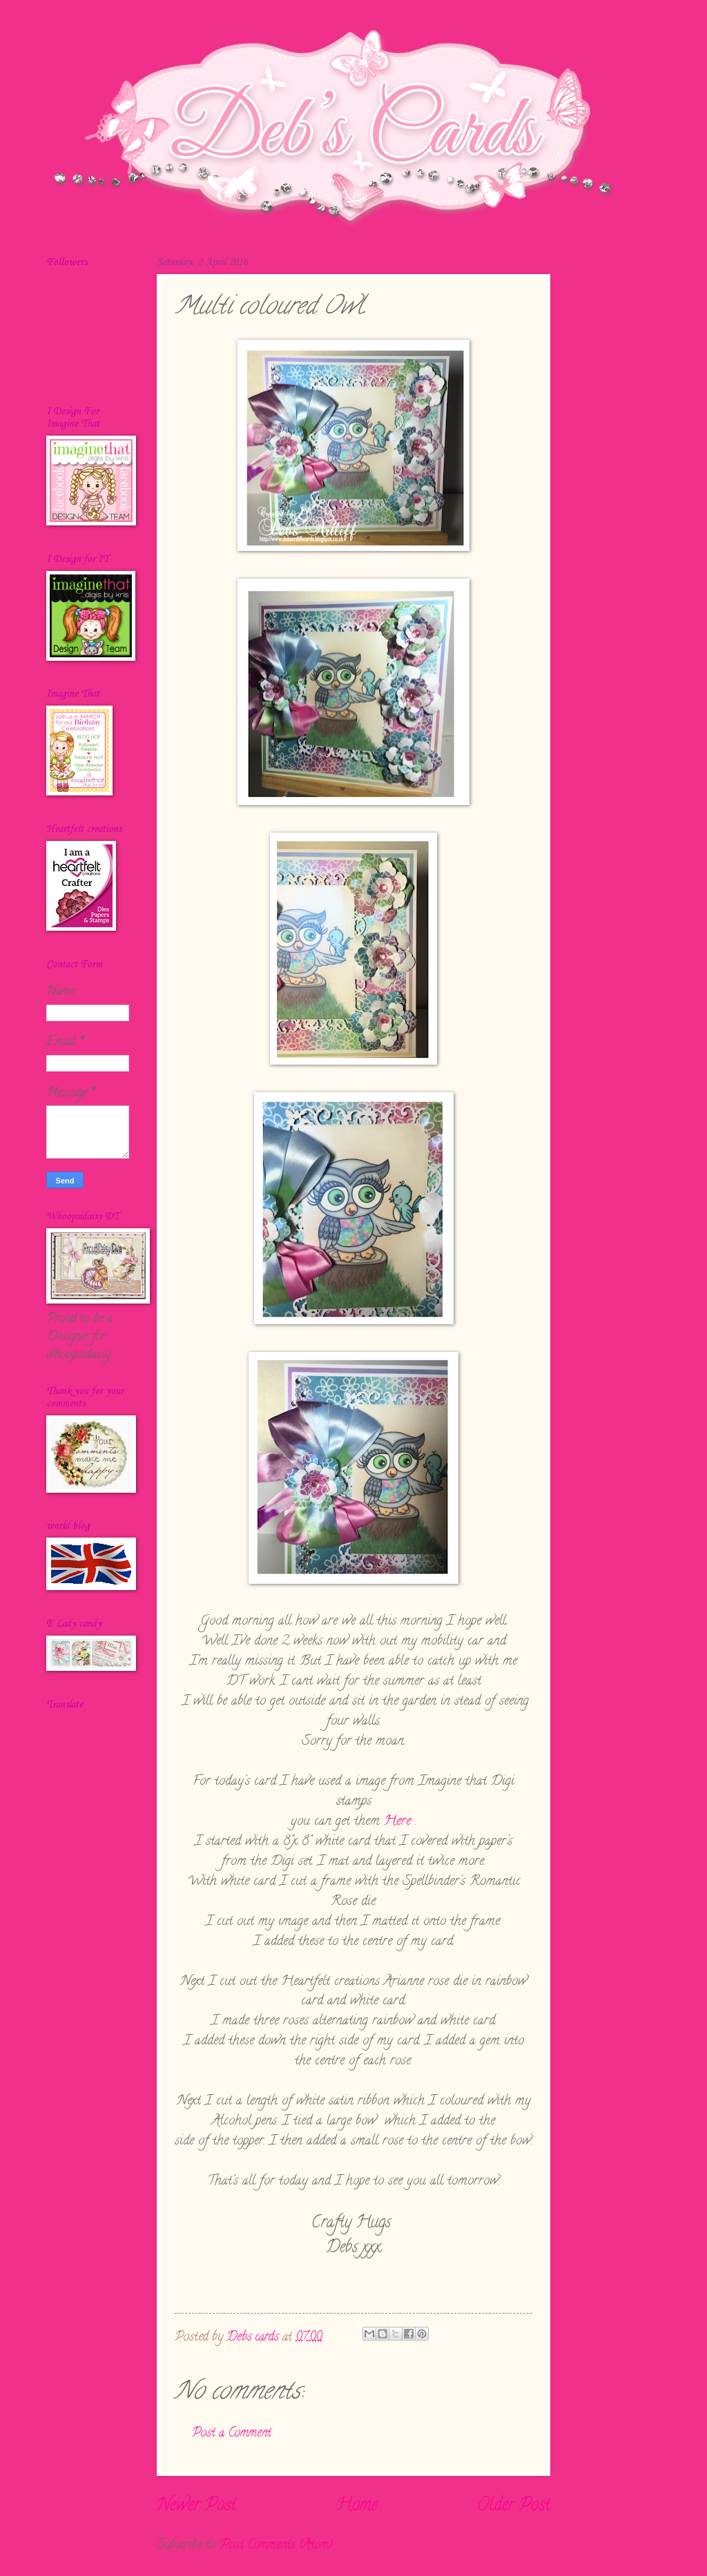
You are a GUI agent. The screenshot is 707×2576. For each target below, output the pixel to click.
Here (397, 1821)
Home (357, 2506)
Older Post (513, 2506)
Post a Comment (231, 2433)
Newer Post (196, 2506)
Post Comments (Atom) (276, 2545)
